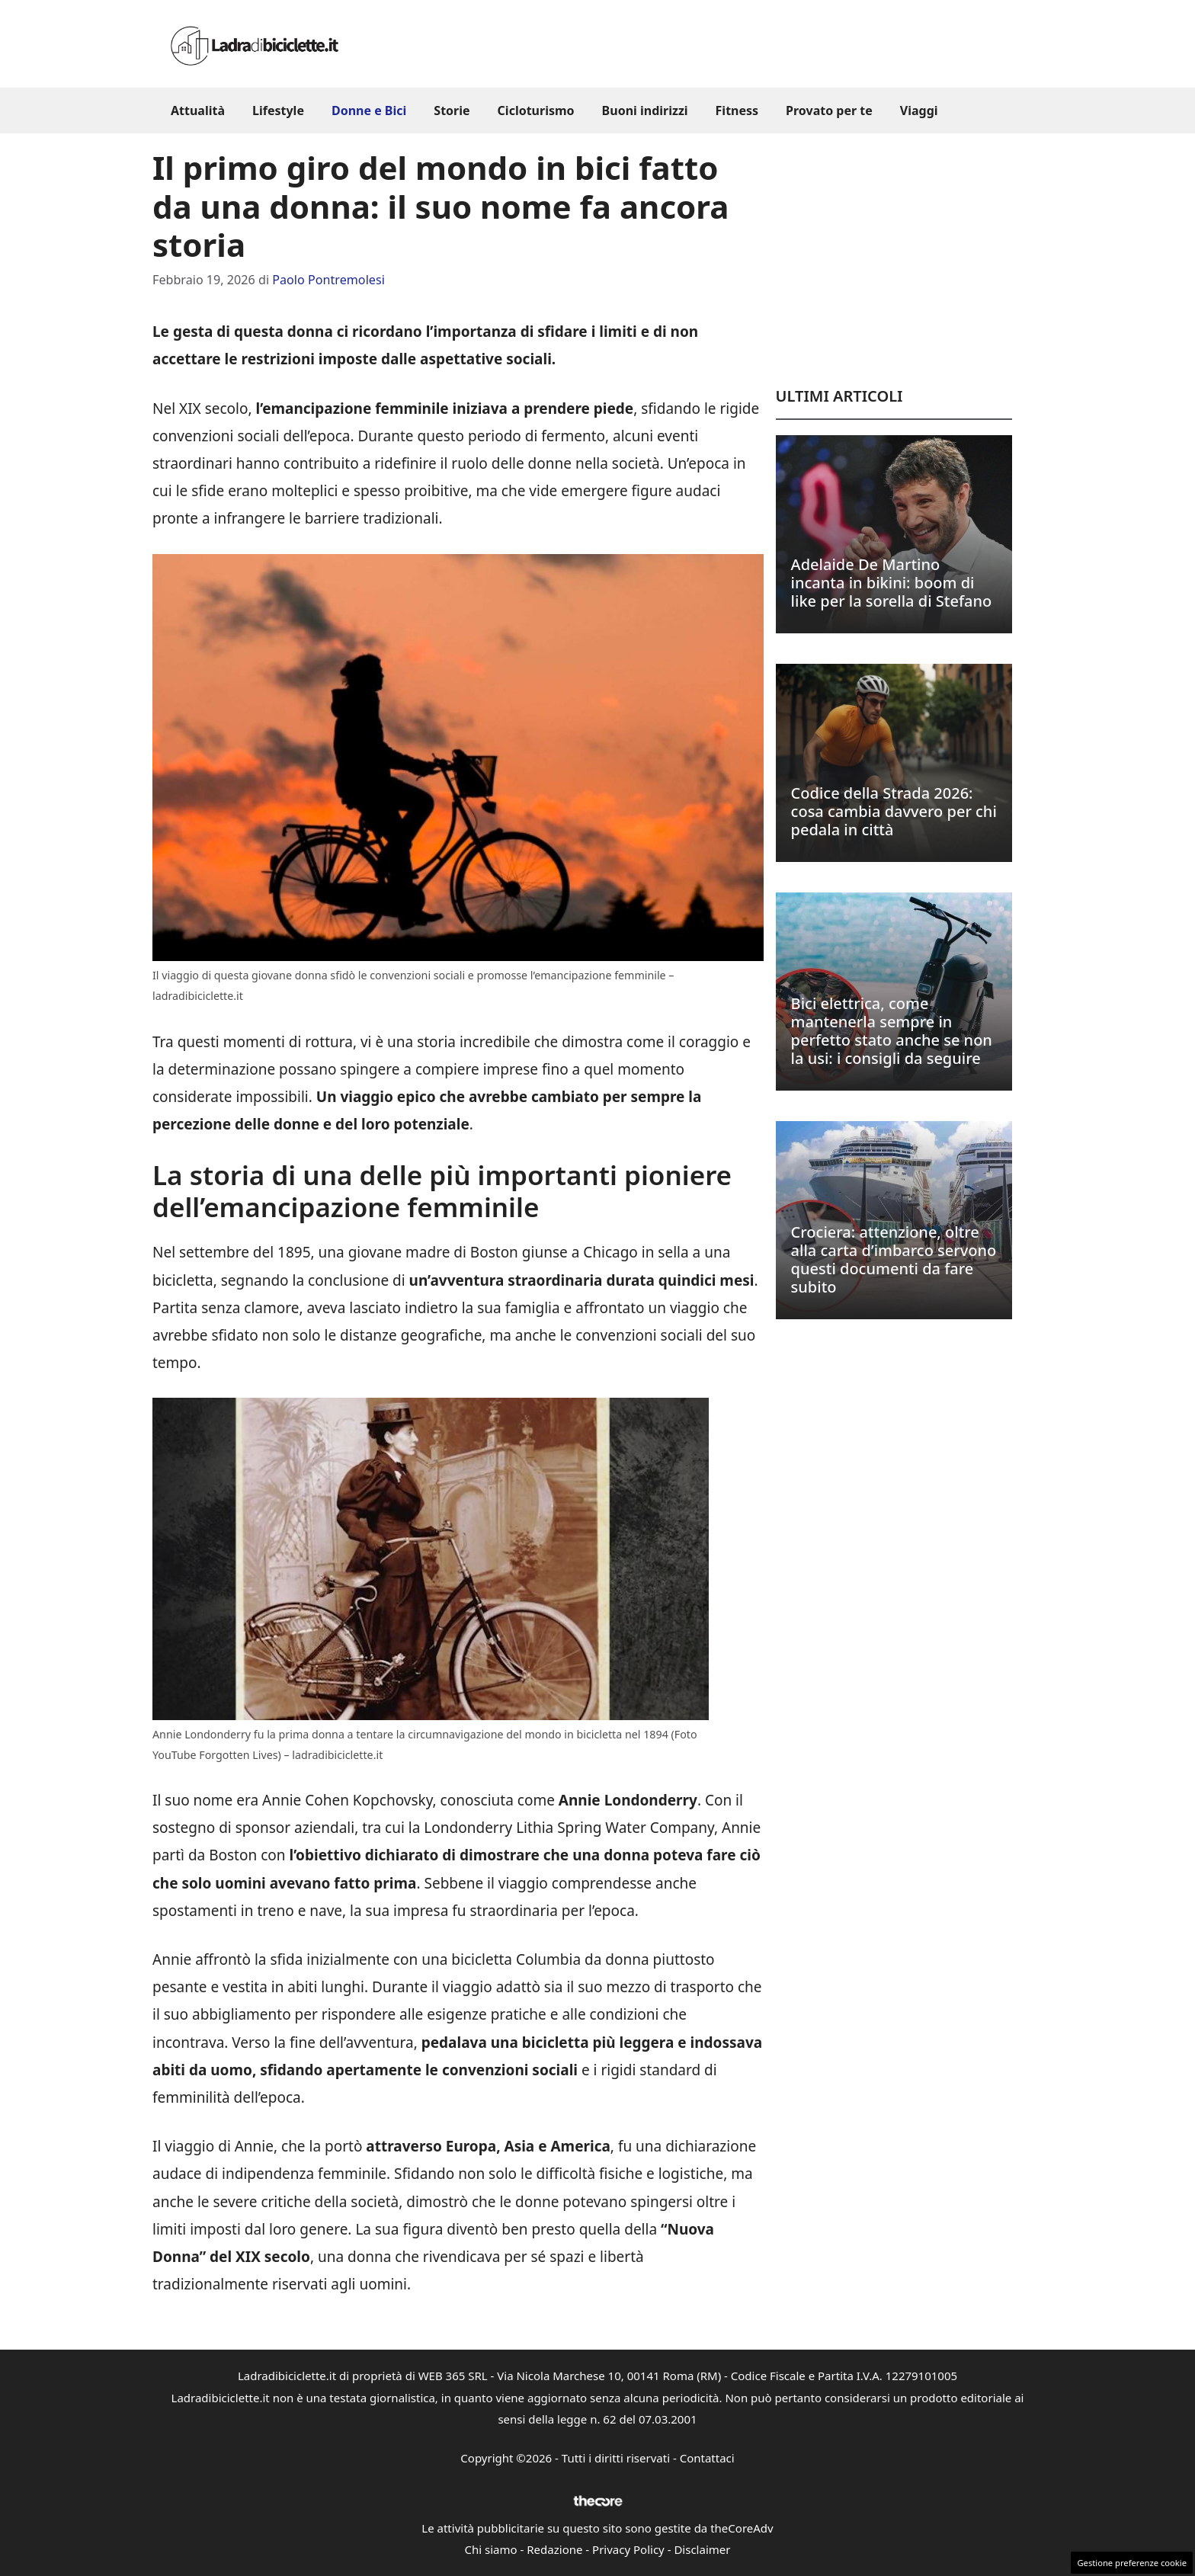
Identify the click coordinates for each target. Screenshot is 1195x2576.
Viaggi (919, 110)
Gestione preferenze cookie (1132, 2562)
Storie (451, 110)
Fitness (737, 110)
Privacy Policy (628, 2549)
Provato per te (829, 110)
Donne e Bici (369, 110)
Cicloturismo (536, 110)
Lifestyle (278, 110)
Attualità (198, 110)
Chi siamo (491, 2549)
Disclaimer (702, 2549)
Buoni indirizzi (645, 110)
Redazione (554, 2549)
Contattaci (707, 2457)
